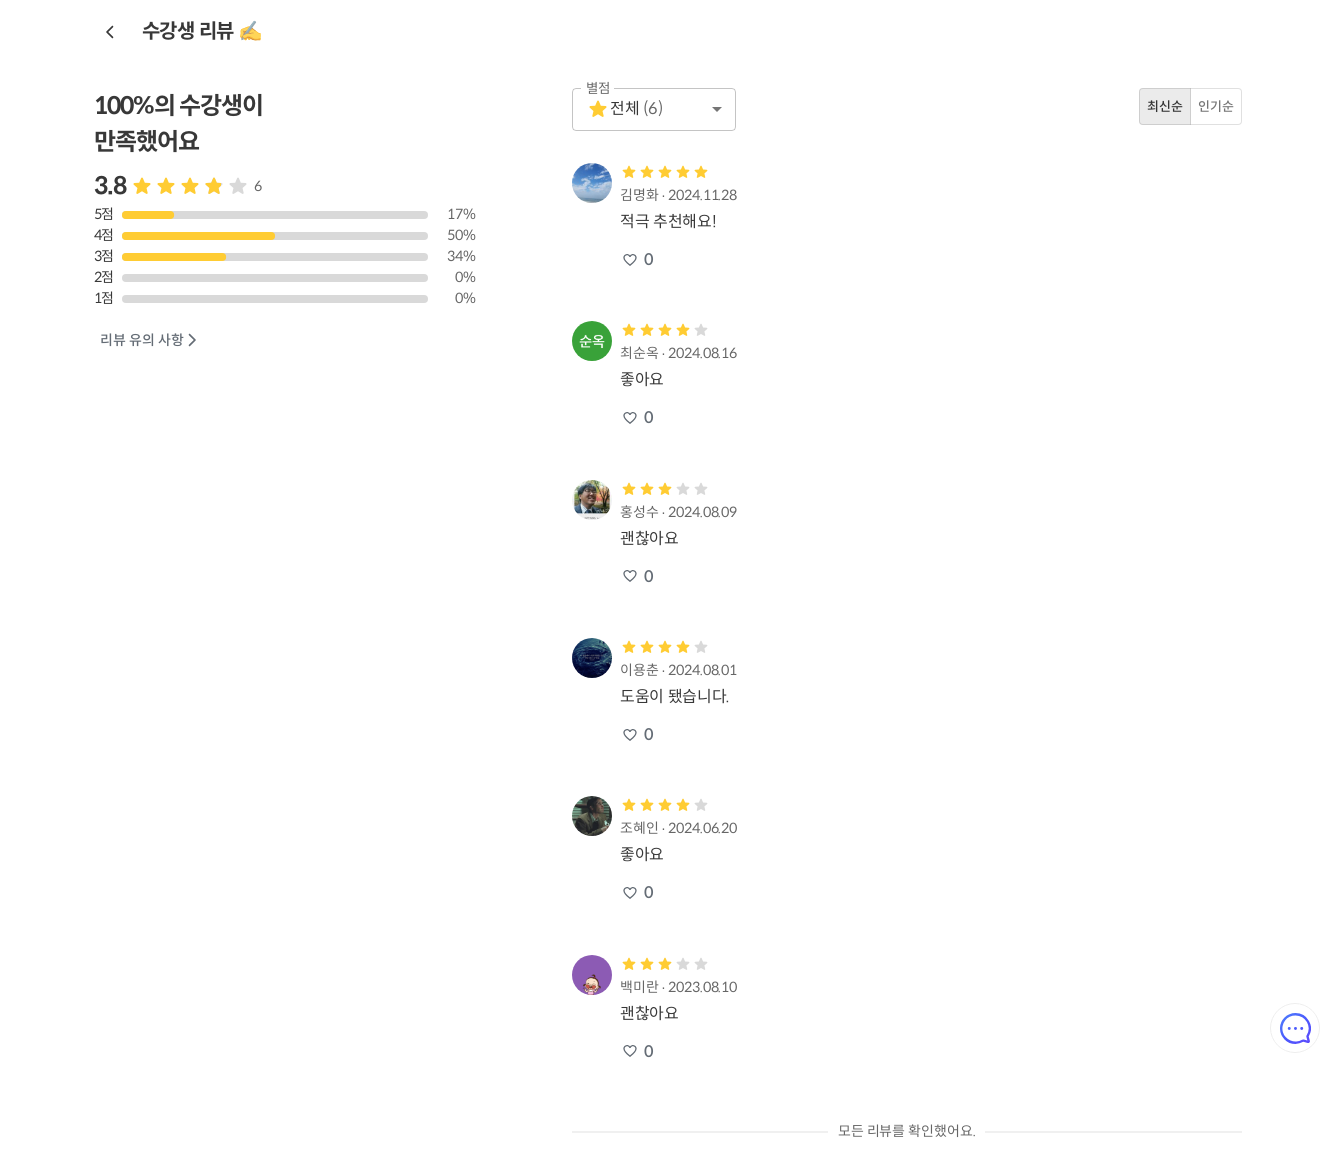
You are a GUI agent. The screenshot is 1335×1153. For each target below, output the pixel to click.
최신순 (1165, 106)
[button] (654, 109)
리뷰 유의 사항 (150, 340)
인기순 (1216, 106)
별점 (598, 88)
